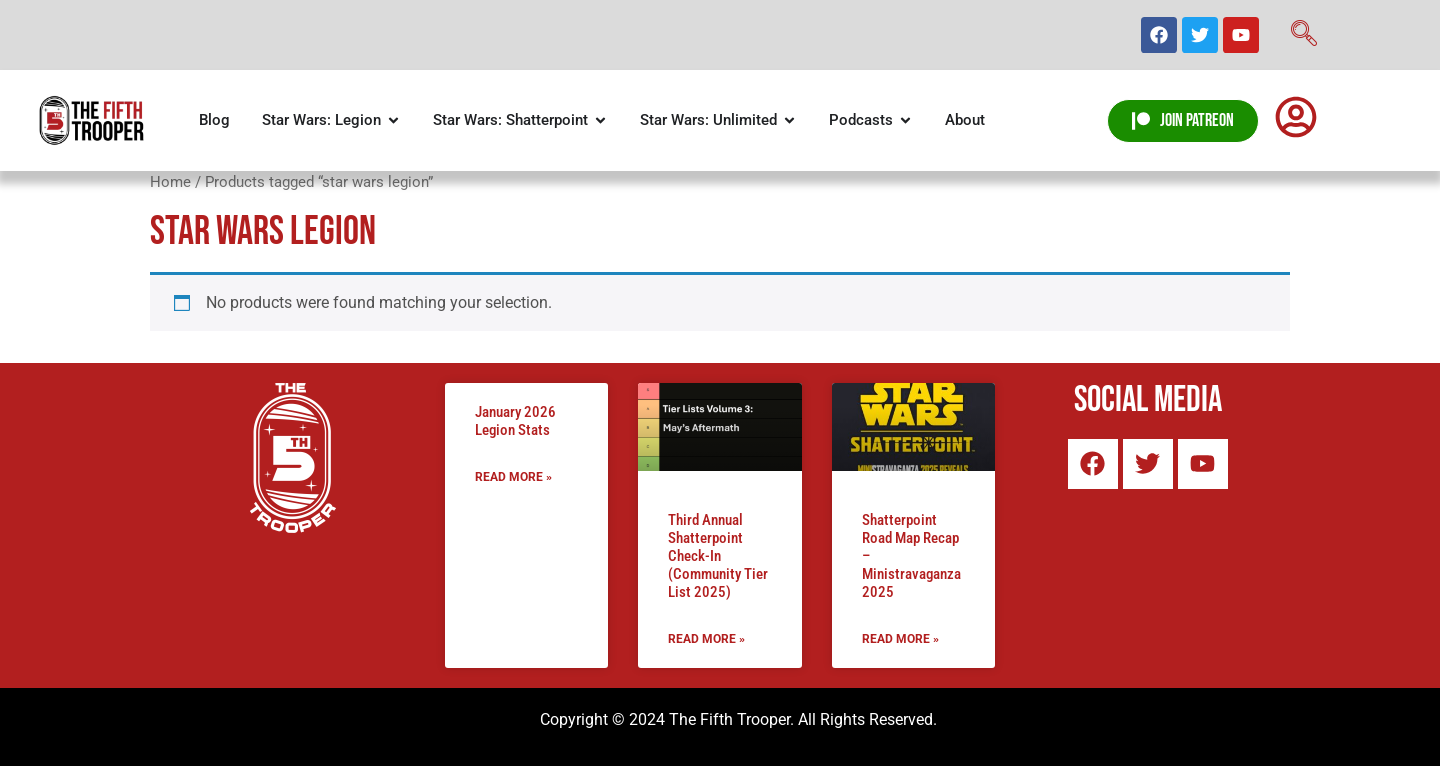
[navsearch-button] (1304, 35)
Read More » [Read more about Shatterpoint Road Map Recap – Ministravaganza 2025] (900, 639)
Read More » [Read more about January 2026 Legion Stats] (513, 477)
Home (170, 182)
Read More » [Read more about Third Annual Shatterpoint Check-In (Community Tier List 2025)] (706, 639)
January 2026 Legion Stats (515, 421)
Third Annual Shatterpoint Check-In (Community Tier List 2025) (718, 556)
